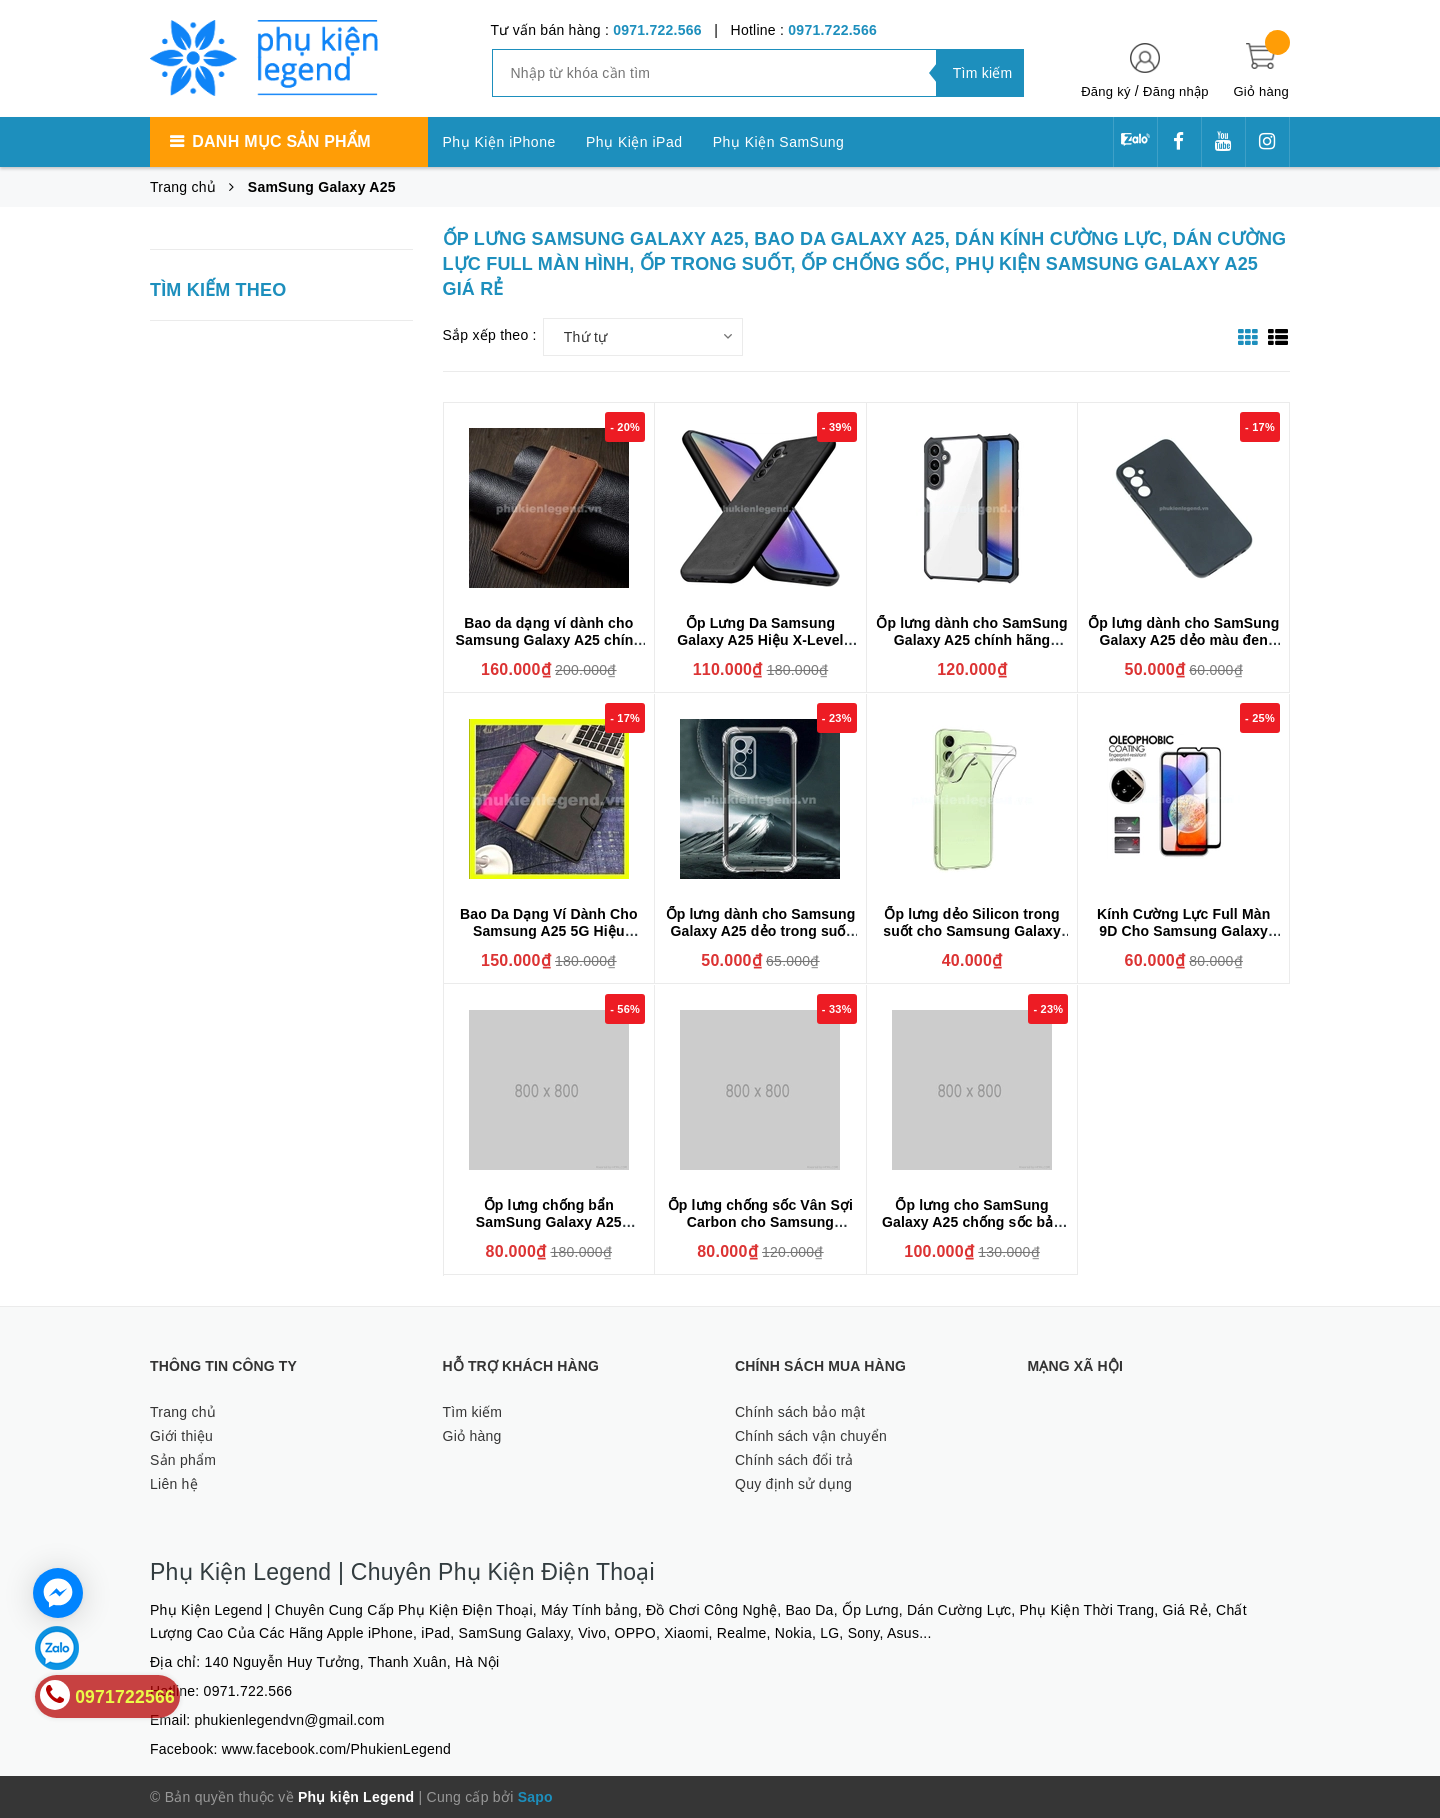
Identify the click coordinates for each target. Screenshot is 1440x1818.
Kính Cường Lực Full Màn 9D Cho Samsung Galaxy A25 (1183, 931)
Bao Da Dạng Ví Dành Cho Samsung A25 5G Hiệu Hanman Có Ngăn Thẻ (549, 931)
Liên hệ (174, 1484)
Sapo (535, 1797)
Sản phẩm (183, 1460)
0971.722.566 (657, 30)
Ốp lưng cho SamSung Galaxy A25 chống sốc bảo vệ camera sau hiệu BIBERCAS (972, 1230)
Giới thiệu (181, 1436)
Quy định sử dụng (793, 1484)
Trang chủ (183, 1412)
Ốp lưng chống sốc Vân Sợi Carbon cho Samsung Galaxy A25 (760, 1222)
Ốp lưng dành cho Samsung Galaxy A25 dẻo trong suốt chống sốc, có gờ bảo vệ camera (761, 939)
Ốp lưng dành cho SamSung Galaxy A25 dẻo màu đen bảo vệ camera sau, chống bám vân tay (1183, 648)
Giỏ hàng (472, 1436)
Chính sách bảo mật (800, 1412)
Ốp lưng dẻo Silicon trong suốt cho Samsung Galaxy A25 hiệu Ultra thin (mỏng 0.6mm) (972, 939)
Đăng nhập (1176, 91)
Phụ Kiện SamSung (779, 142)
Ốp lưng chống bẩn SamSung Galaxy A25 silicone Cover (549, 1222)
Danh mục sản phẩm (281, 141)
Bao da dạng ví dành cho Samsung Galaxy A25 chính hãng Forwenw (549, 640)
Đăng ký (1105, 91)
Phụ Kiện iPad (634, 142)
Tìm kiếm (473, 1412)
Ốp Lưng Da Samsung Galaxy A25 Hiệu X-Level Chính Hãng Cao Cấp (760, 640)
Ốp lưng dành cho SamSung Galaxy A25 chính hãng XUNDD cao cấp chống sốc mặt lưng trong (971, 648)
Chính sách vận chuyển (811, 1436)
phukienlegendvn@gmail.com (290, 1720)
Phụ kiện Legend (356, 1797)
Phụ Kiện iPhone (499, 142)
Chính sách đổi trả (794, 1460)
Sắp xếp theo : (490, 335)
